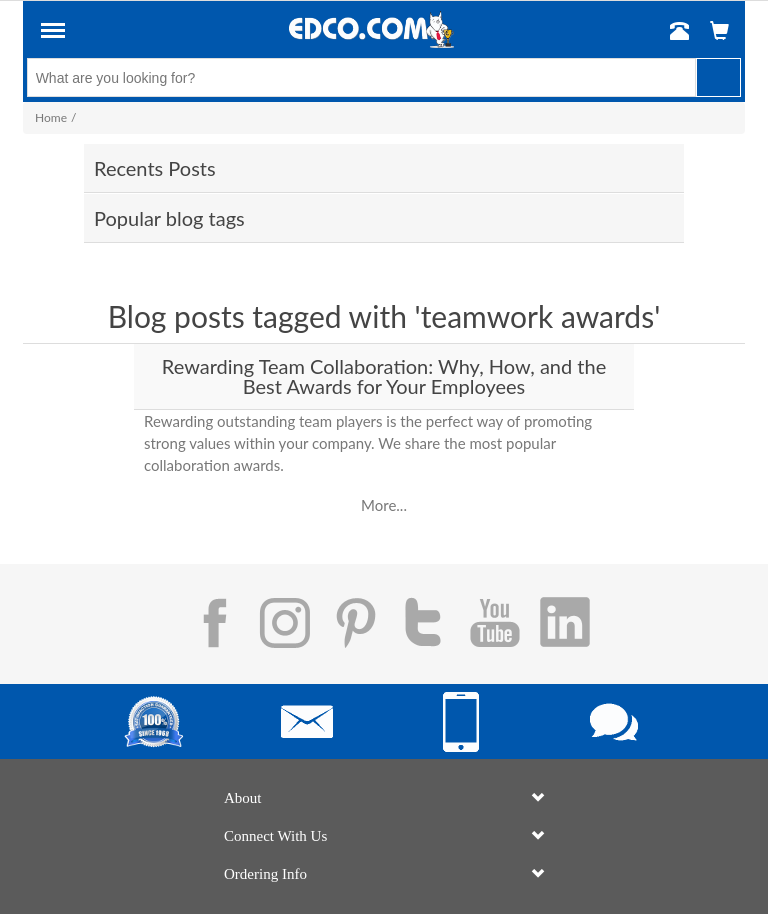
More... (384, 505)
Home (51, 117)
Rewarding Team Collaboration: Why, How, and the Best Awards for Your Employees (384, 376)
